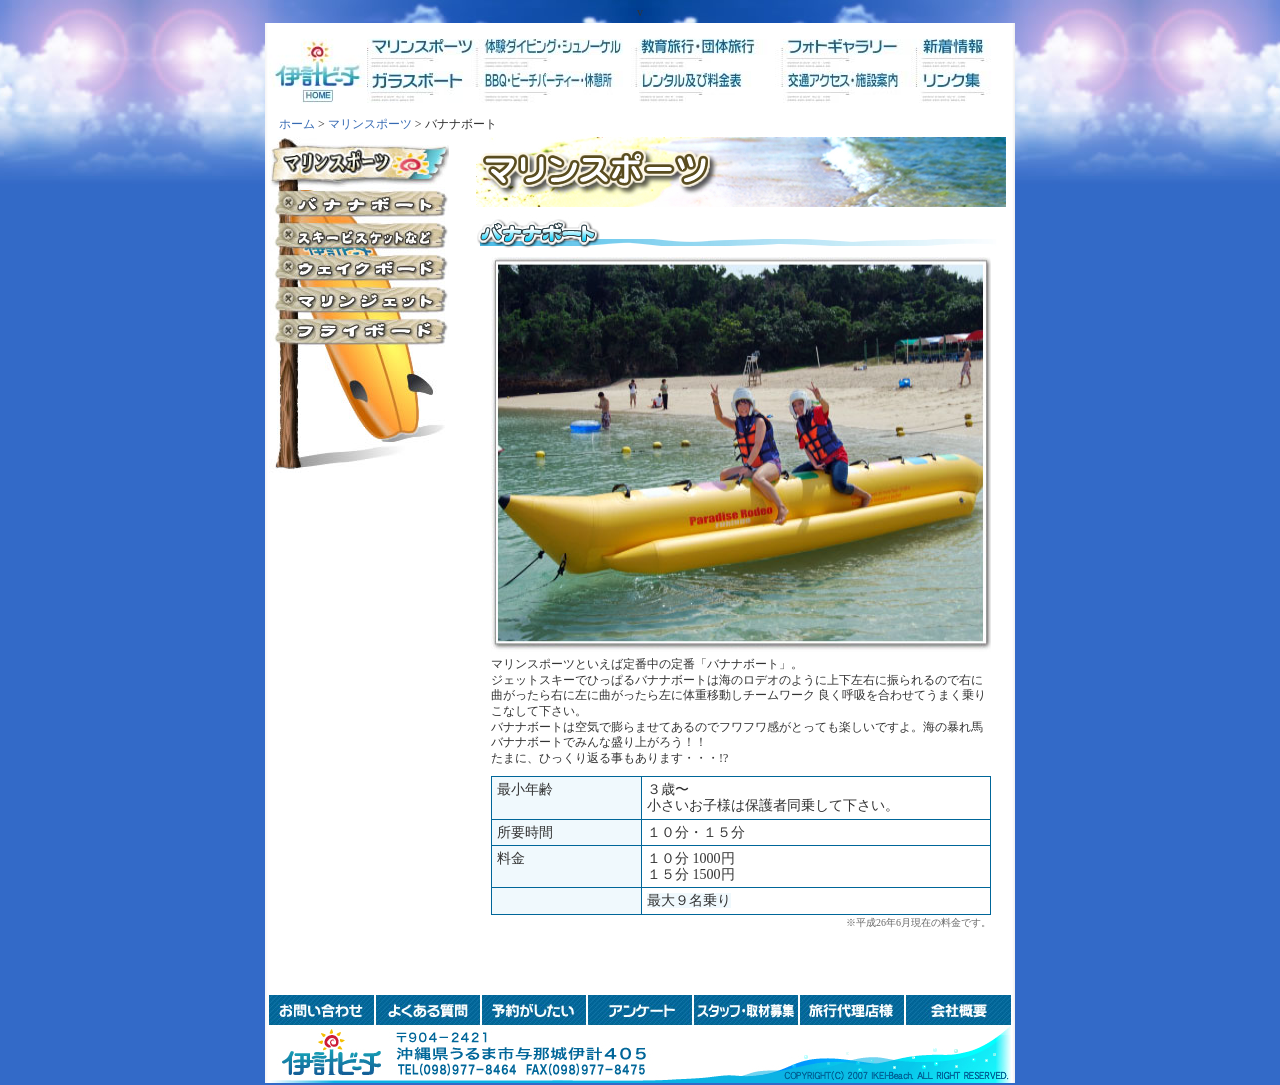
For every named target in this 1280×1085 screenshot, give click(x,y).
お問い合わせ (322, 1010)
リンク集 (943, 93)
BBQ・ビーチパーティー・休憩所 (559, 93)
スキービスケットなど (359, 235)
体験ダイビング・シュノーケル (559, 46)
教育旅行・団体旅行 (687, 46)
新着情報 (943, 46)
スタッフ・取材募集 (746, 1010)
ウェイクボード (359, 267)
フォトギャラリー (815, 46)
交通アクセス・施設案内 (815, 93)
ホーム (318, 70)
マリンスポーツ (431, 46)
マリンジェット (359, 299)
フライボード (359, 331)
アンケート (640, 1010)
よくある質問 (428, 1010)
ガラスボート (431, 93)
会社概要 (958, 1010)
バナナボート (359, 203)
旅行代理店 (852, 1010)
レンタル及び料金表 (687, 93)
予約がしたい (534, 1010)
